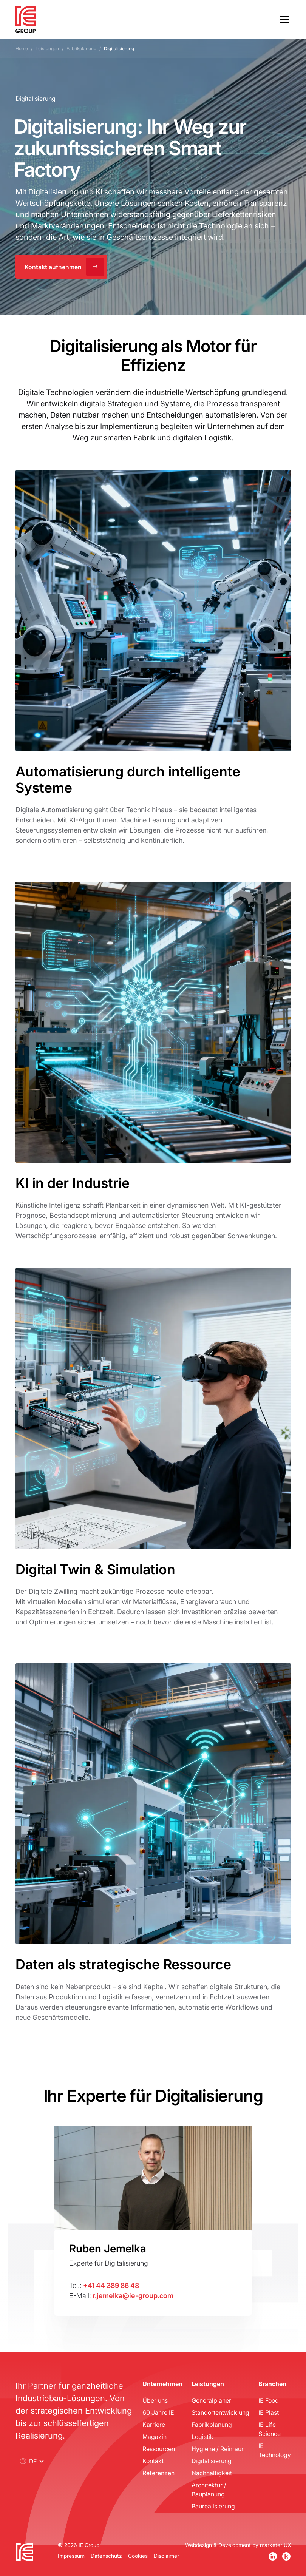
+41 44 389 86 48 (111, 2285)
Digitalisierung (212, 2460)
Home (21, 48)
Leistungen (47, 48)
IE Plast (268, 2412)
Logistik (218, 437)
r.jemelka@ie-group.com (133, 2295)
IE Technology (274, 2450)
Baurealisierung (213, 2506)
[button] (283, 20)
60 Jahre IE (158, 2412)
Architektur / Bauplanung (209, 2489)
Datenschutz (106, 2556)
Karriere (153, 2424)
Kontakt (153, 2460)
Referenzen (158, 2472)
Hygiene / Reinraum (219, 2448)
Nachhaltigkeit (212, 2472)
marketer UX (275, 2545)
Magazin (154, 2436)
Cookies (138, 2556)
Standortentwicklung (220, 2412)
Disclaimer (166, 2556)
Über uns (155, 2400)
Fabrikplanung (81, 48)
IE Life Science (269, 2429)
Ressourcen (158, 2448)
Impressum (71, 2556)
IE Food (268, 2400)
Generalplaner (211, 2400)
